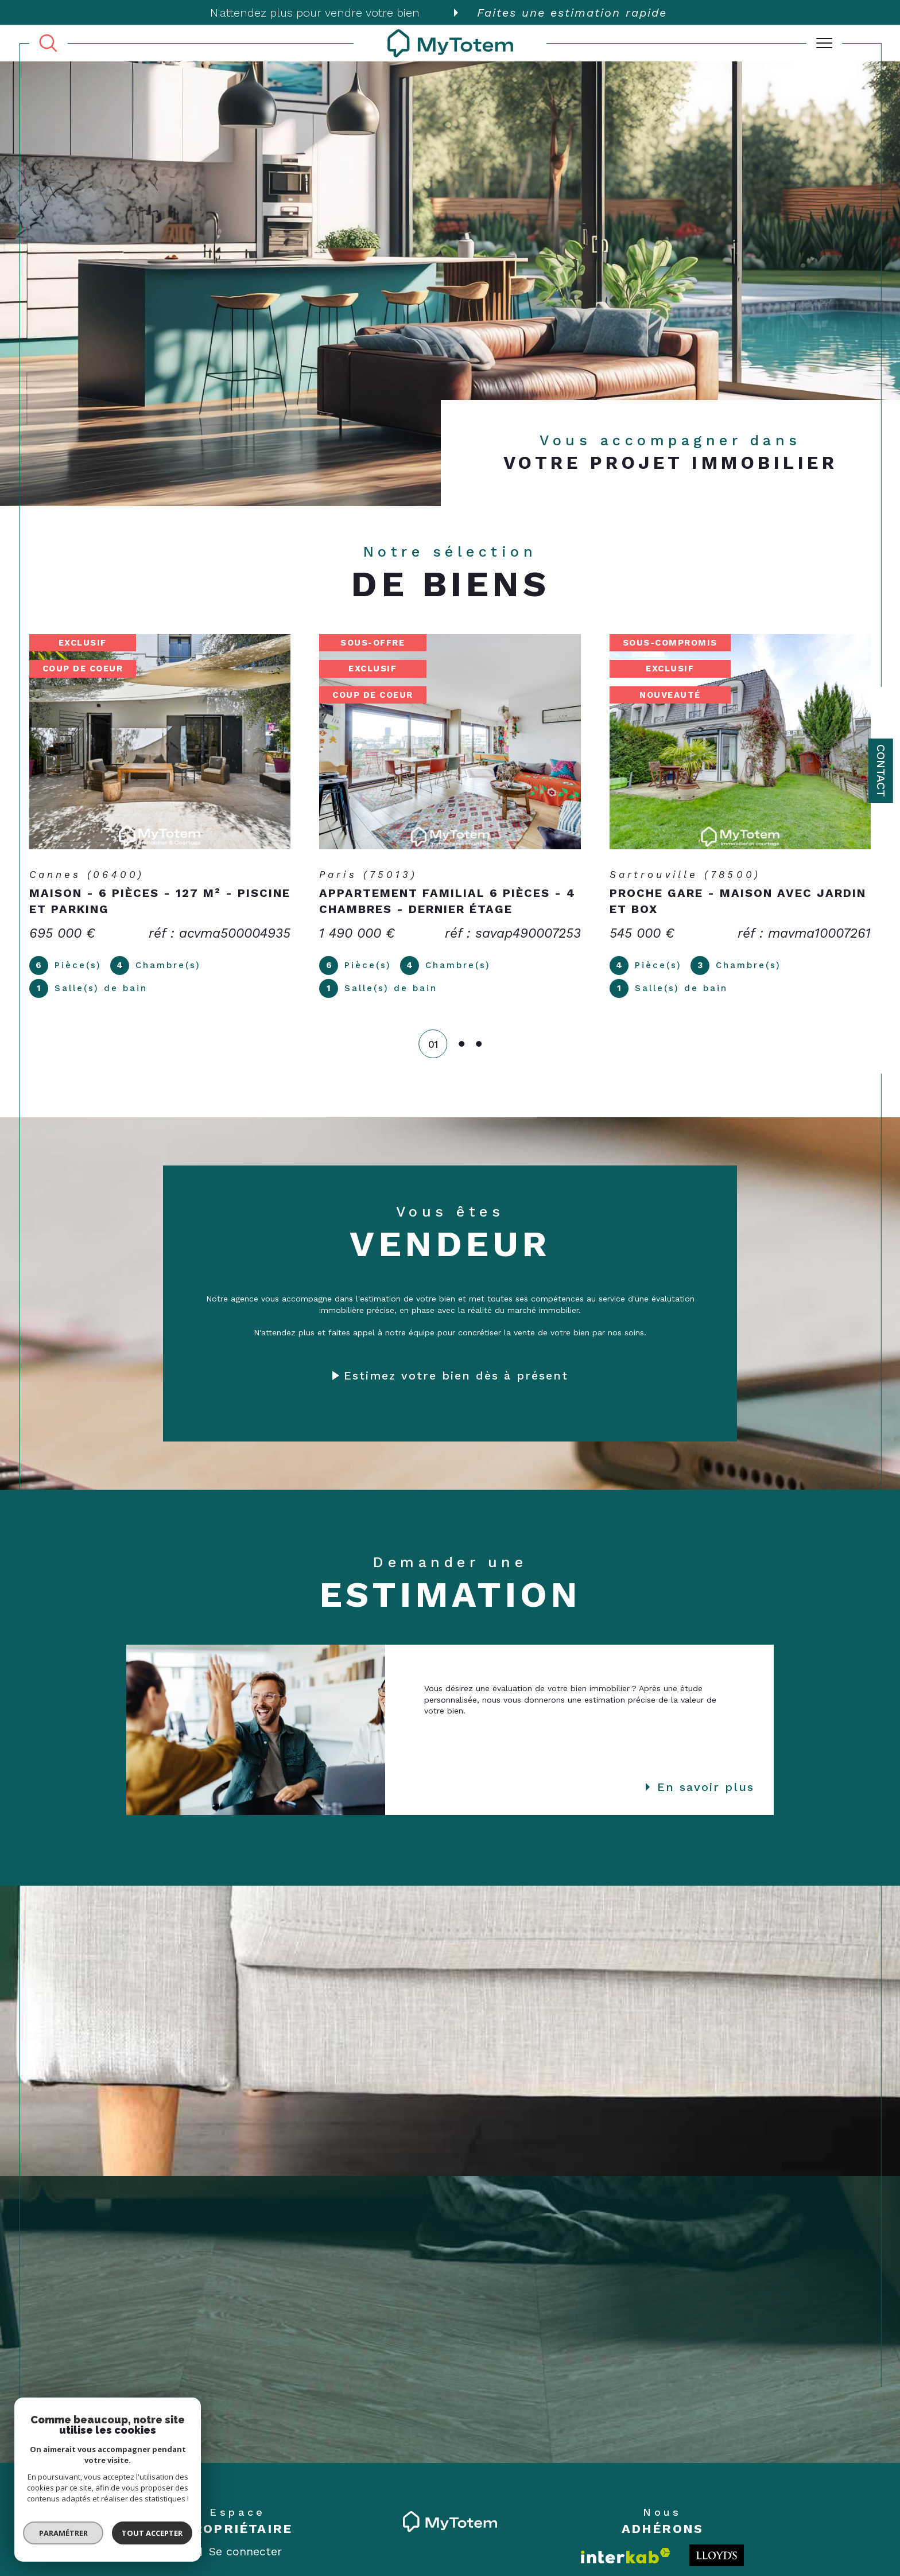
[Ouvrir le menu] (824, 43)
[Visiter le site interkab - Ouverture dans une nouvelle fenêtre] (625, 2555)
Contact (881, 770)
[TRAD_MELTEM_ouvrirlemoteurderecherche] (48, 43)
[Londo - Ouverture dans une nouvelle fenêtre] (716, 2555)
